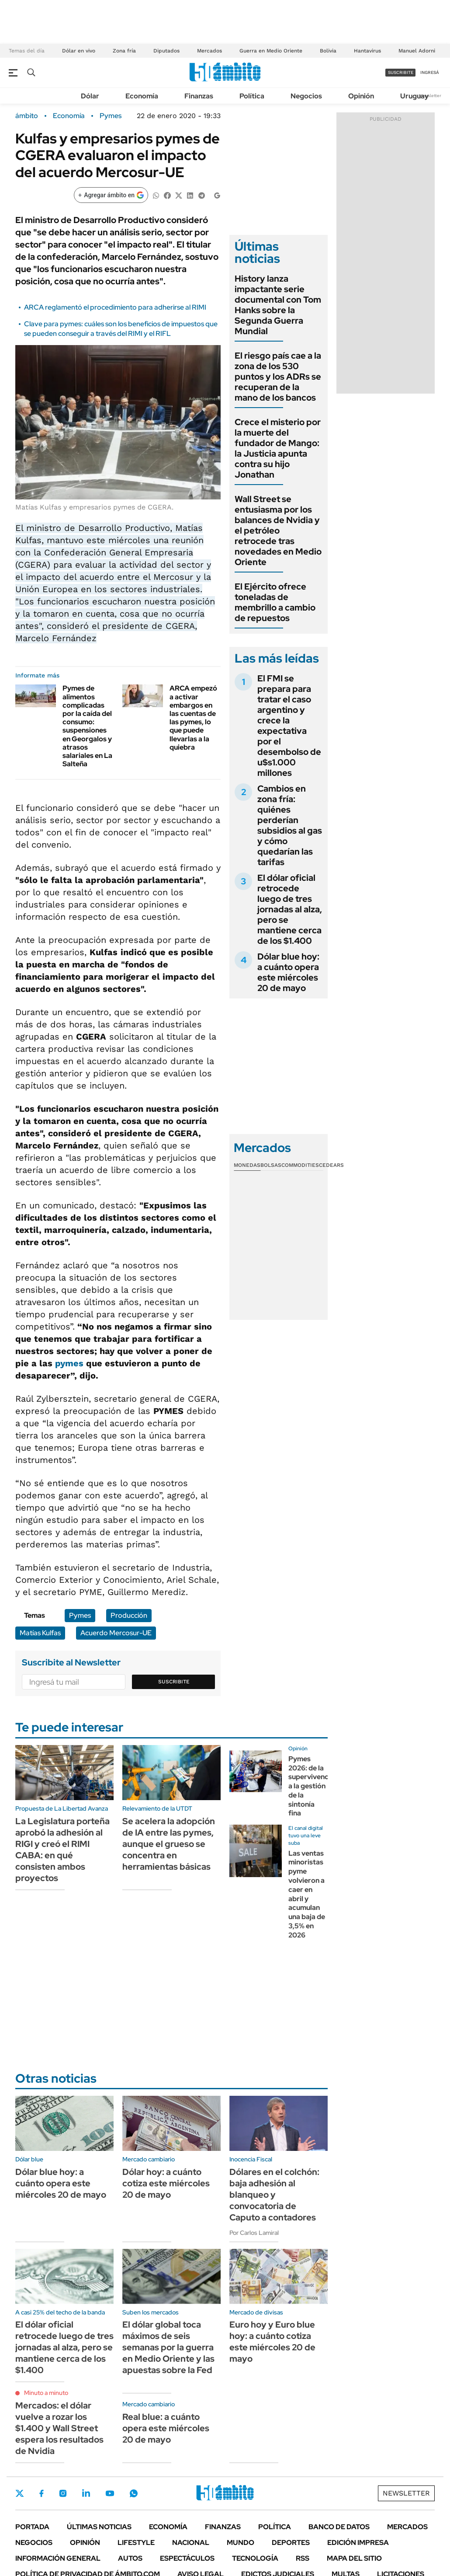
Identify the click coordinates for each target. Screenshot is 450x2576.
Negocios (306, 96)
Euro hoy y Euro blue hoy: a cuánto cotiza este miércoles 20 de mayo (272, 2341)
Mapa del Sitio (354, 2558)
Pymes (110, 115)
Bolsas (270, 1165)
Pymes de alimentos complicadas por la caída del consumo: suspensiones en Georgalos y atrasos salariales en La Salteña (87, 726)
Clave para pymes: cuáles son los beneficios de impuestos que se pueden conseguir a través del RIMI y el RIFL (121, 328)
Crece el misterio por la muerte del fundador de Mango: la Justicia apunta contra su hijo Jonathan (278, 448)
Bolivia (328, 51)
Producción (129, 1615)
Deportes (291, 2542)
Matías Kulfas (40, 1632)
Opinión (361, 96)
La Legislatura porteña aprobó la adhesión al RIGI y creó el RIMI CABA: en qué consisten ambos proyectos (62, 1849)
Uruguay (414, 96)
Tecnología (255, 2558)
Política (251, 96)
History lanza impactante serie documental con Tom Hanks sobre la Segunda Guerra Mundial (278, 305)
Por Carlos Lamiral (254, 2233)
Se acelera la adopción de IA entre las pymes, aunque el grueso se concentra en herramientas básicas (168, 1843)
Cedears (331, 1165)
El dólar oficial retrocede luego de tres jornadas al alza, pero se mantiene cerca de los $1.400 (289, 909)
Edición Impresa (358, 2542)
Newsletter (430, 95)
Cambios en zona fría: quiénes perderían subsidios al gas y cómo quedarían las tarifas (289, 825)
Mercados (209, 51)
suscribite (400, 72)
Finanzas (198, 96)
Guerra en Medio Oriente (270, 51)
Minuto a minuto (46, 2393)
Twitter (19, 2493)
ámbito (26, 115)
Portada (32, 2526)
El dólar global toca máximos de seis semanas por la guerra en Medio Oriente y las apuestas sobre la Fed (168, 2347)
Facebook (41, 2493)
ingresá (429, 72)
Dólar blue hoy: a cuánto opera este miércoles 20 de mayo (288, 972)
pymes (69, 1363)
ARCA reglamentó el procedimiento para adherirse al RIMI (115, 307)
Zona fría (124, 51)
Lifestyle (136, 2542)
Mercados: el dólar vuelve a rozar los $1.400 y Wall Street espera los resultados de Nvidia (59, 2428)
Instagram (63, 2493)
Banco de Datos (339, 2526)
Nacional (190, 2542)
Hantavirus (367, 51)
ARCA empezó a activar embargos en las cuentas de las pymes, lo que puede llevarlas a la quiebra (193, 717)
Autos (130, 2558)
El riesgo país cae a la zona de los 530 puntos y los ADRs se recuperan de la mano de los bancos (278, 376)
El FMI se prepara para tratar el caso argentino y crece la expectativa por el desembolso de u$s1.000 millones (289, 725)
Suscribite (174, 1682)
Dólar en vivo (78, 51)
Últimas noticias (99, 2526)
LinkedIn (86, 2493)
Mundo (240, 2542)
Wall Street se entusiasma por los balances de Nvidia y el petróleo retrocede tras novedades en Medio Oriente (278, 530)
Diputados (166, 51)
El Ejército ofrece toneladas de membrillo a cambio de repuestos (275, 602)
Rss (302, 2558)
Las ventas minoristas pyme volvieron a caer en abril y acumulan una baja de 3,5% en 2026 (306, 1894)
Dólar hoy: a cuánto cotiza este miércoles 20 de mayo (166, 2183)
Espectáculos (187, 2558)
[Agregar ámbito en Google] (111, 195)
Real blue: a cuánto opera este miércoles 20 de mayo (165, 2428)
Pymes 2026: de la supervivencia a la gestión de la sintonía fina (311, 1786)
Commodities (300, 1165)
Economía (141, 96)
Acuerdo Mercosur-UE (116, 1632)
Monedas (247, 1165)
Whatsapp (134, 2493)
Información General (57, 2558)
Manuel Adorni (416, 51)
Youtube (109, 2493)
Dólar (90, 96)
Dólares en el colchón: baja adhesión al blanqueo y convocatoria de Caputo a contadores (274, 2194)
